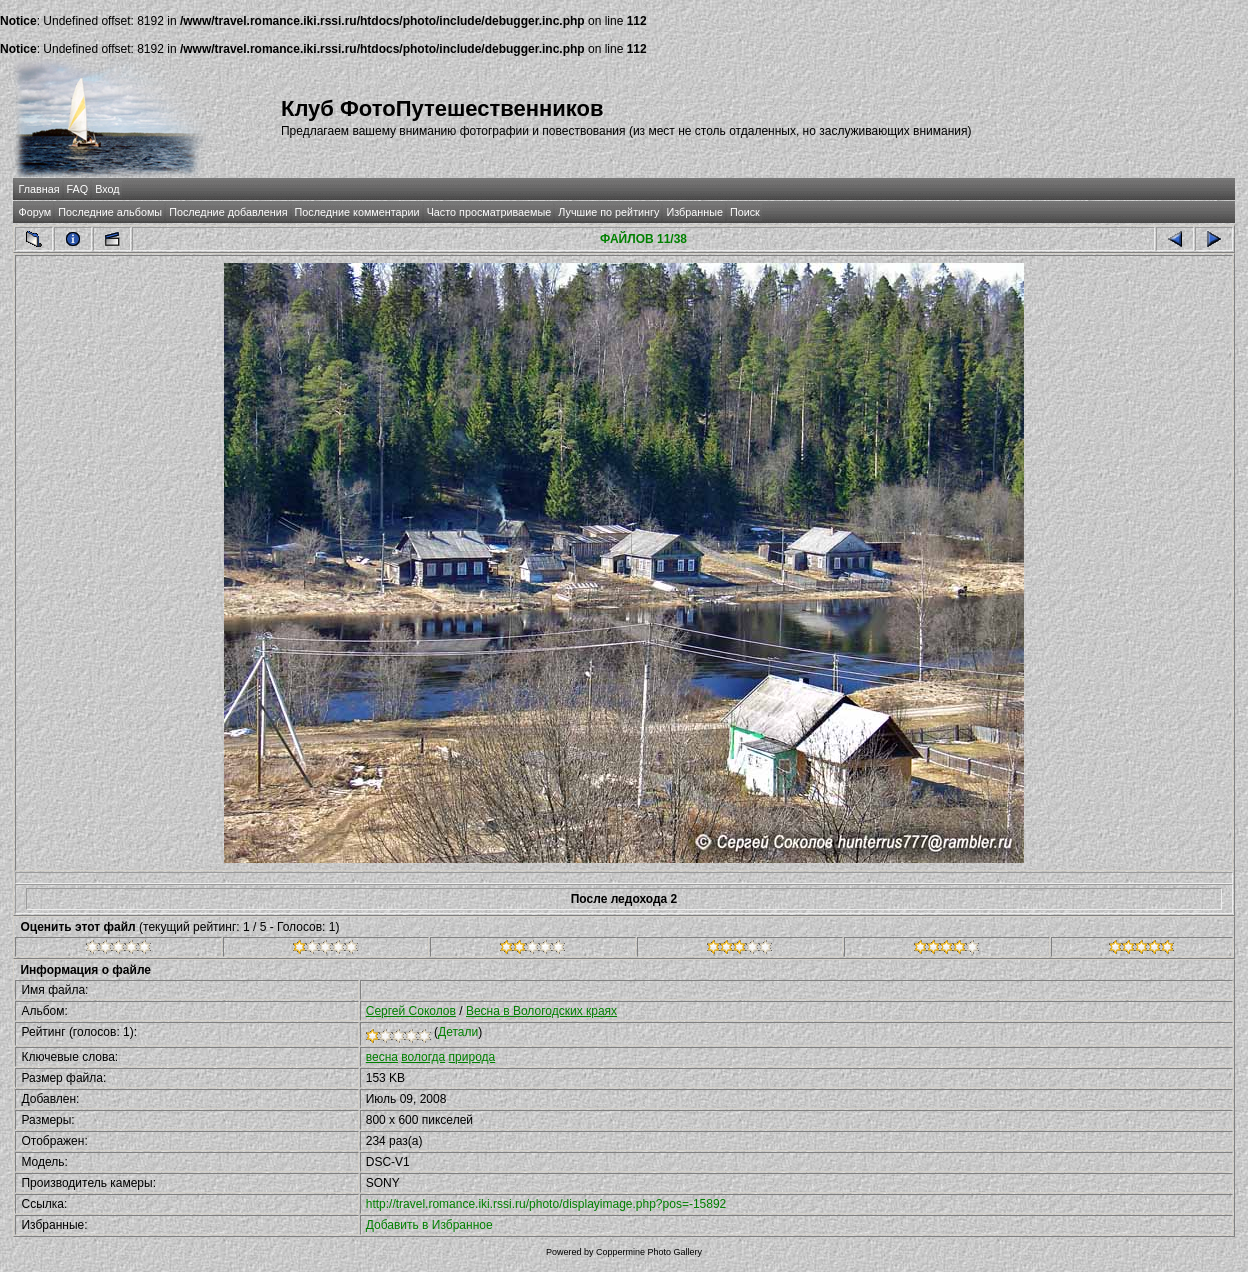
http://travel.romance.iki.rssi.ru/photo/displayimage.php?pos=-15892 (546, 1204)
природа (472, 1057)
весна (382, 1057)
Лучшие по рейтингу (608, 212)
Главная (38, 189)
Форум (34, 212)
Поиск (745, 212)
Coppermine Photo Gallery (649, 1252)
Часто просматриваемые (489, 212)
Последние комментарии (357, 212)
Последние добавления (228, 212)
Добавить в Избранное (429, 1225)
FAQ (78, 189)
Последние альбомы (110, 212)
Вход (107, 189)
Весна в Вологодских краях (541, 1011)
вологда (423, 1057)
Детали (458, 1032)
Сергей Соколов (411, 1011)
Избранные (694, 212)
